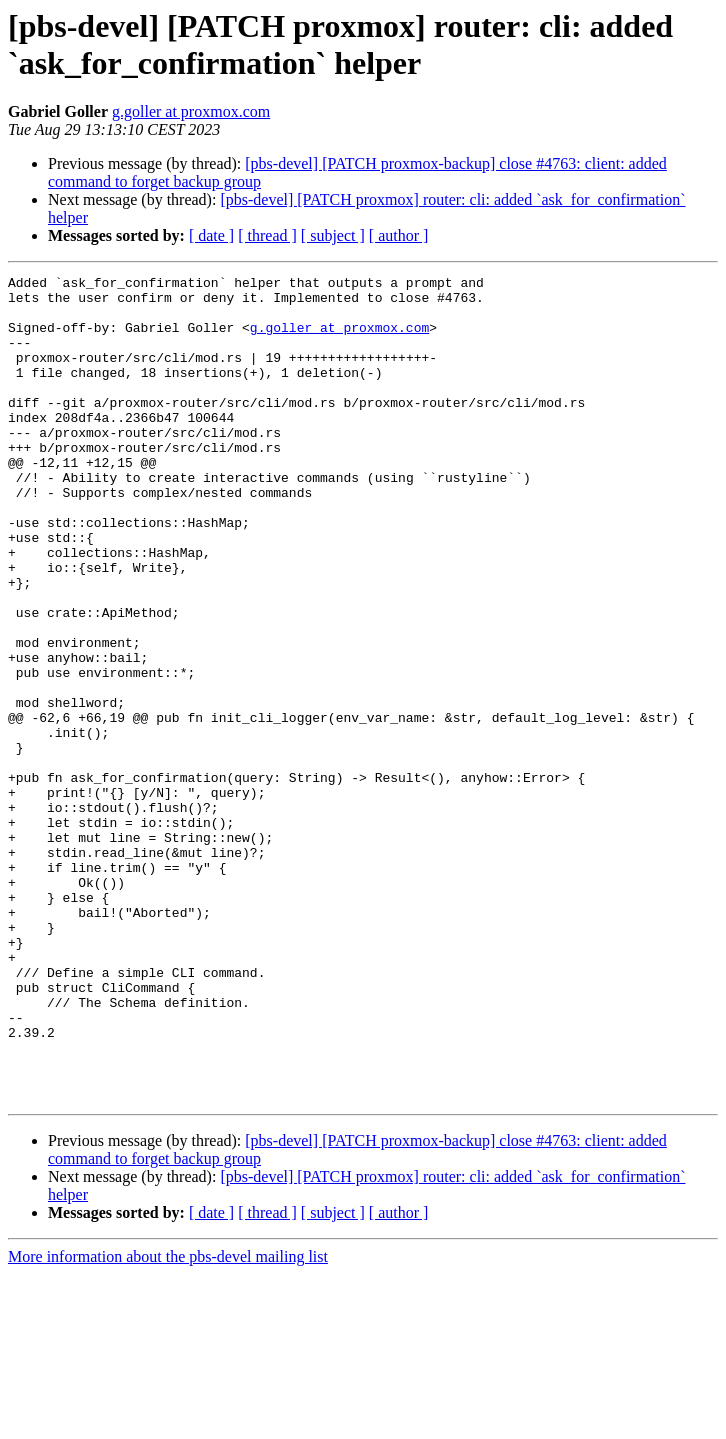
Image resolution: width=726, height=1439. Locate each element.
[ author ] (399, 235)
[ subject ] (333, 235)
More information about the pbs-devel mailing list (168, 1421)
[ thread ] (267, 235)
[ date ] (211, 235)
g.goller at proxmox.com (191, 111)
